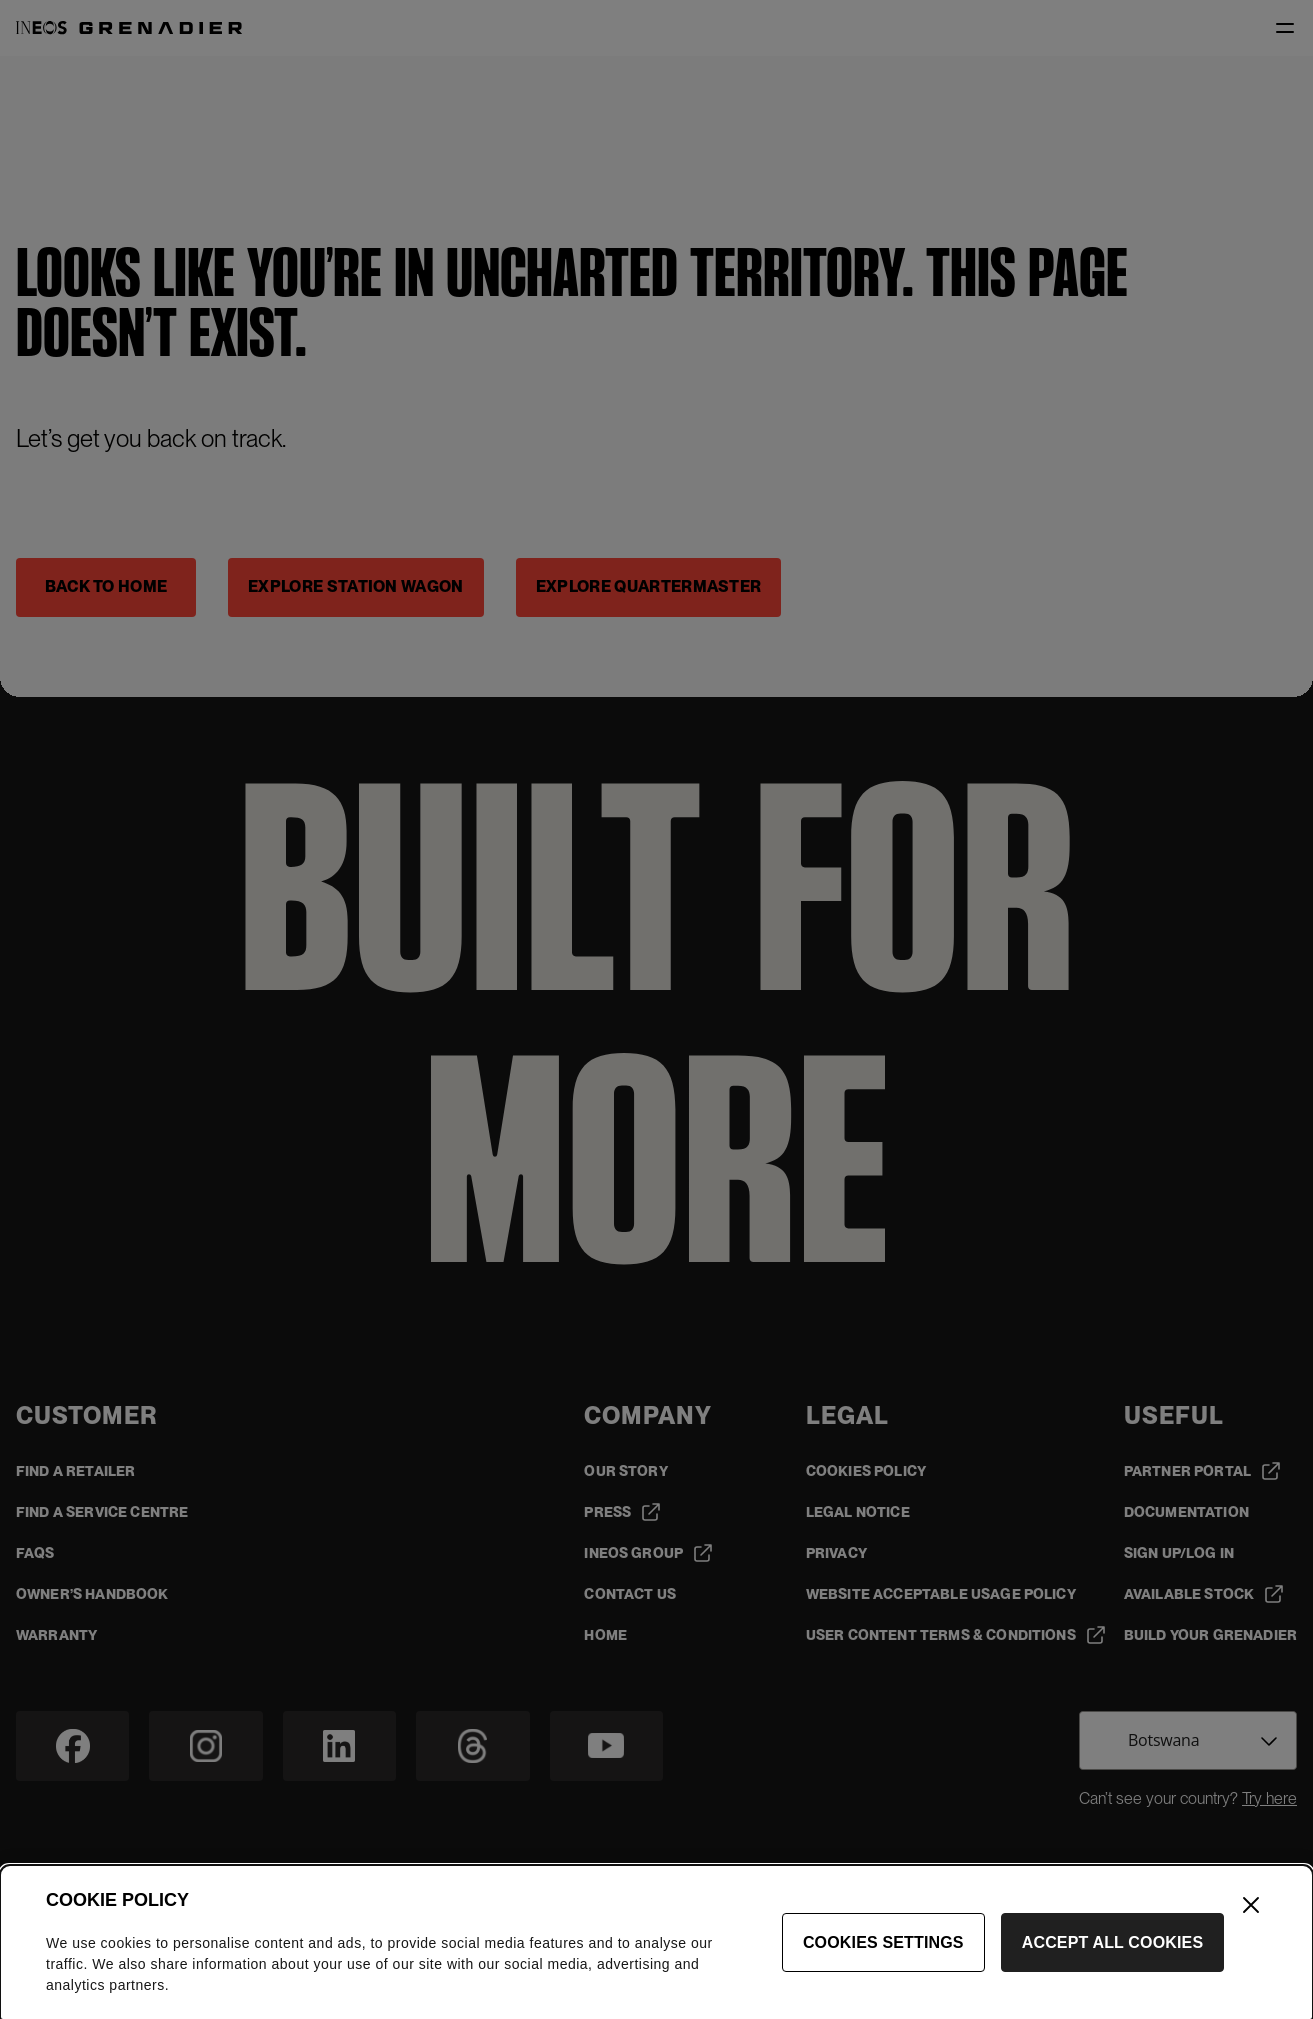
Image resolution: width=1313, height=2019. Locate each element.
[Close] (1251, 1918)
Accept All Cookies (1113, 1955)
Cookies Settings (883, 1955)
